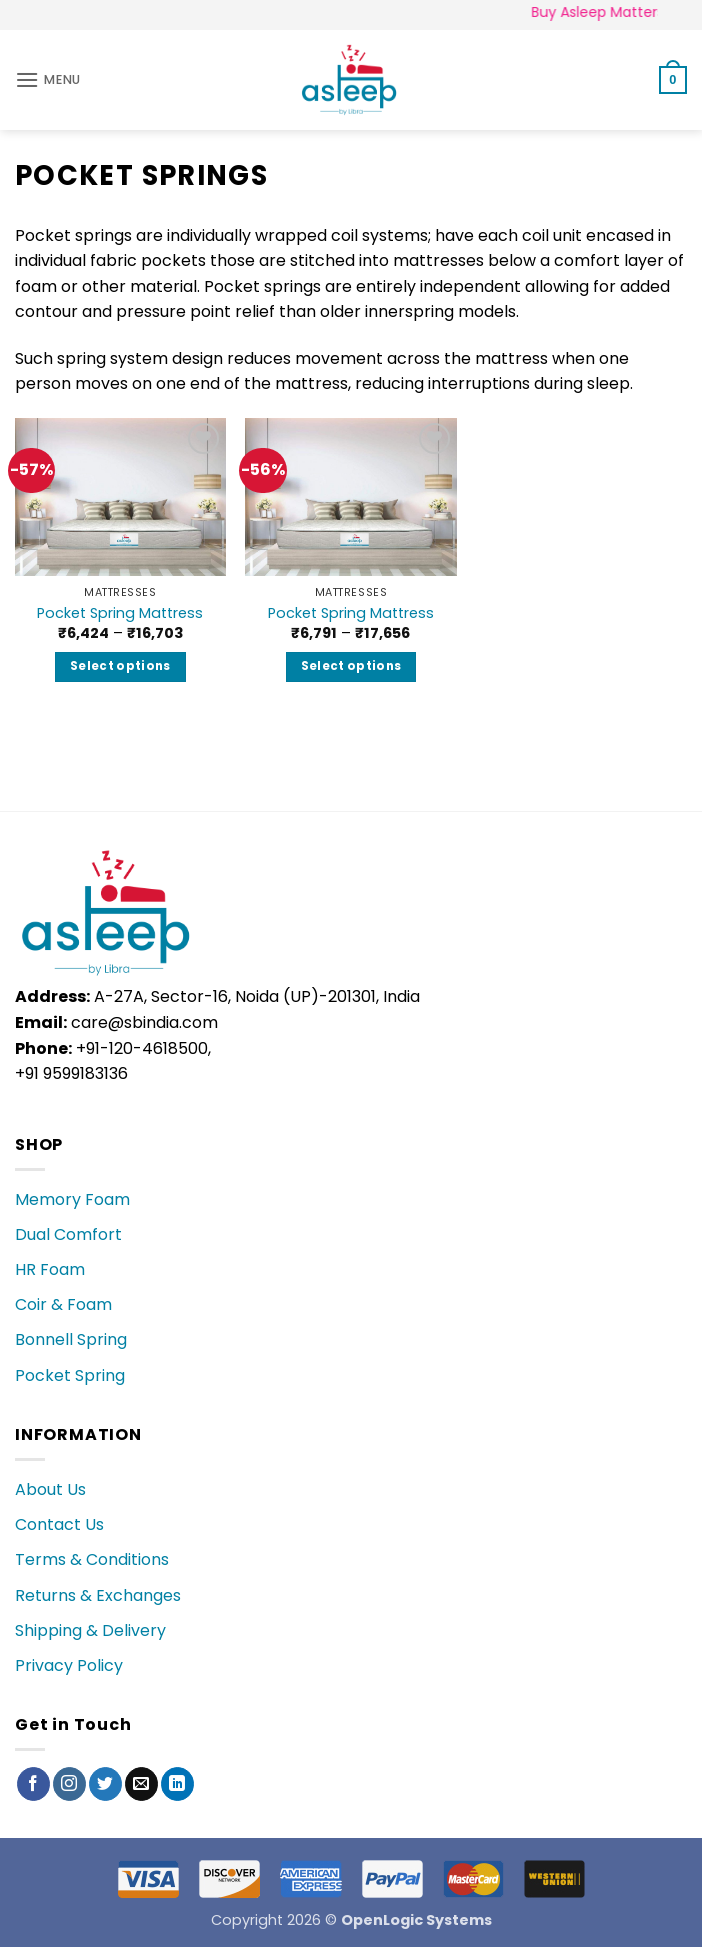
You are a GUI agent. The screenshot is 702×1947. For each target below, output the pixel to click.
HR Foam (50, 1269)
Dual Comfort (68, 1234)
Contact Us (59, 1524)
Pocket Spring (70, 1375)
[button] (48, 79)
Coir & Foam (63, 1304)
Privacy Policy (69, 1665)
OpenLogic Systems (416, 1920)
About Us (50, 1489)
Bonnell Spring (71, 1339)
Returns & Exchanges (98, 1595)
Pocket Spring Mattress (120, 613)
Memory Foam (72, 1199)
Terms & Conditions (92, 1559)
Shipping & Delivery (90, 1630)
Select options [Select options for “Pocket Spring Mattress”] (120, 666)
